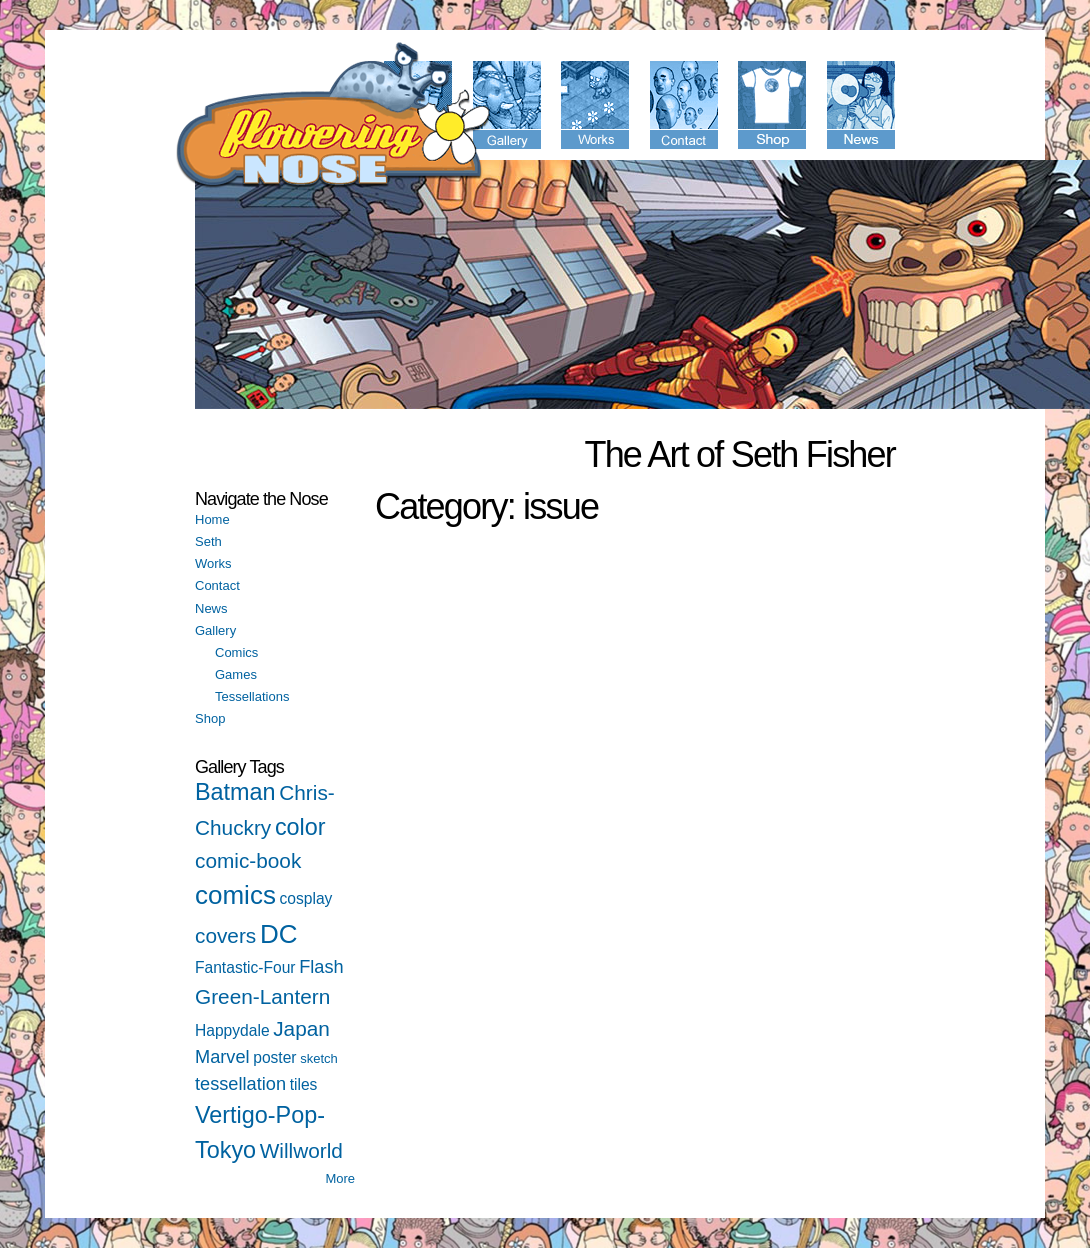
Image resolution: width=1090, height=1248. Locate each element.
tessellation (240, 1084)
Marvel (222, 1057)
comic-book (248, 860)
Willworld (301, 1150)
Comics (236, 652)
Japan (301, 1028)
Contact (217, 585)
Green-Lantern (262, 996)
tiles (304, 1084)
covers (225, 935)
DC (279, 934)
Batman (235, 792)
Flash (321, 967)
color (300, 827)
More (340, 1178)
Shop (210, 718)
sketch (319, 1058)
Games (236, 674)
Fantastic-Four (245, 967)
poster (274, 1057)
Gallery (215, 630)
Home (212, 519)
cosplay (306, 898)
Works (213, 563)
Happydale (232, 1030)
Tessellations (252, 696)
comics (235, 895)
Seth (208, 541)
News (211, 608)
